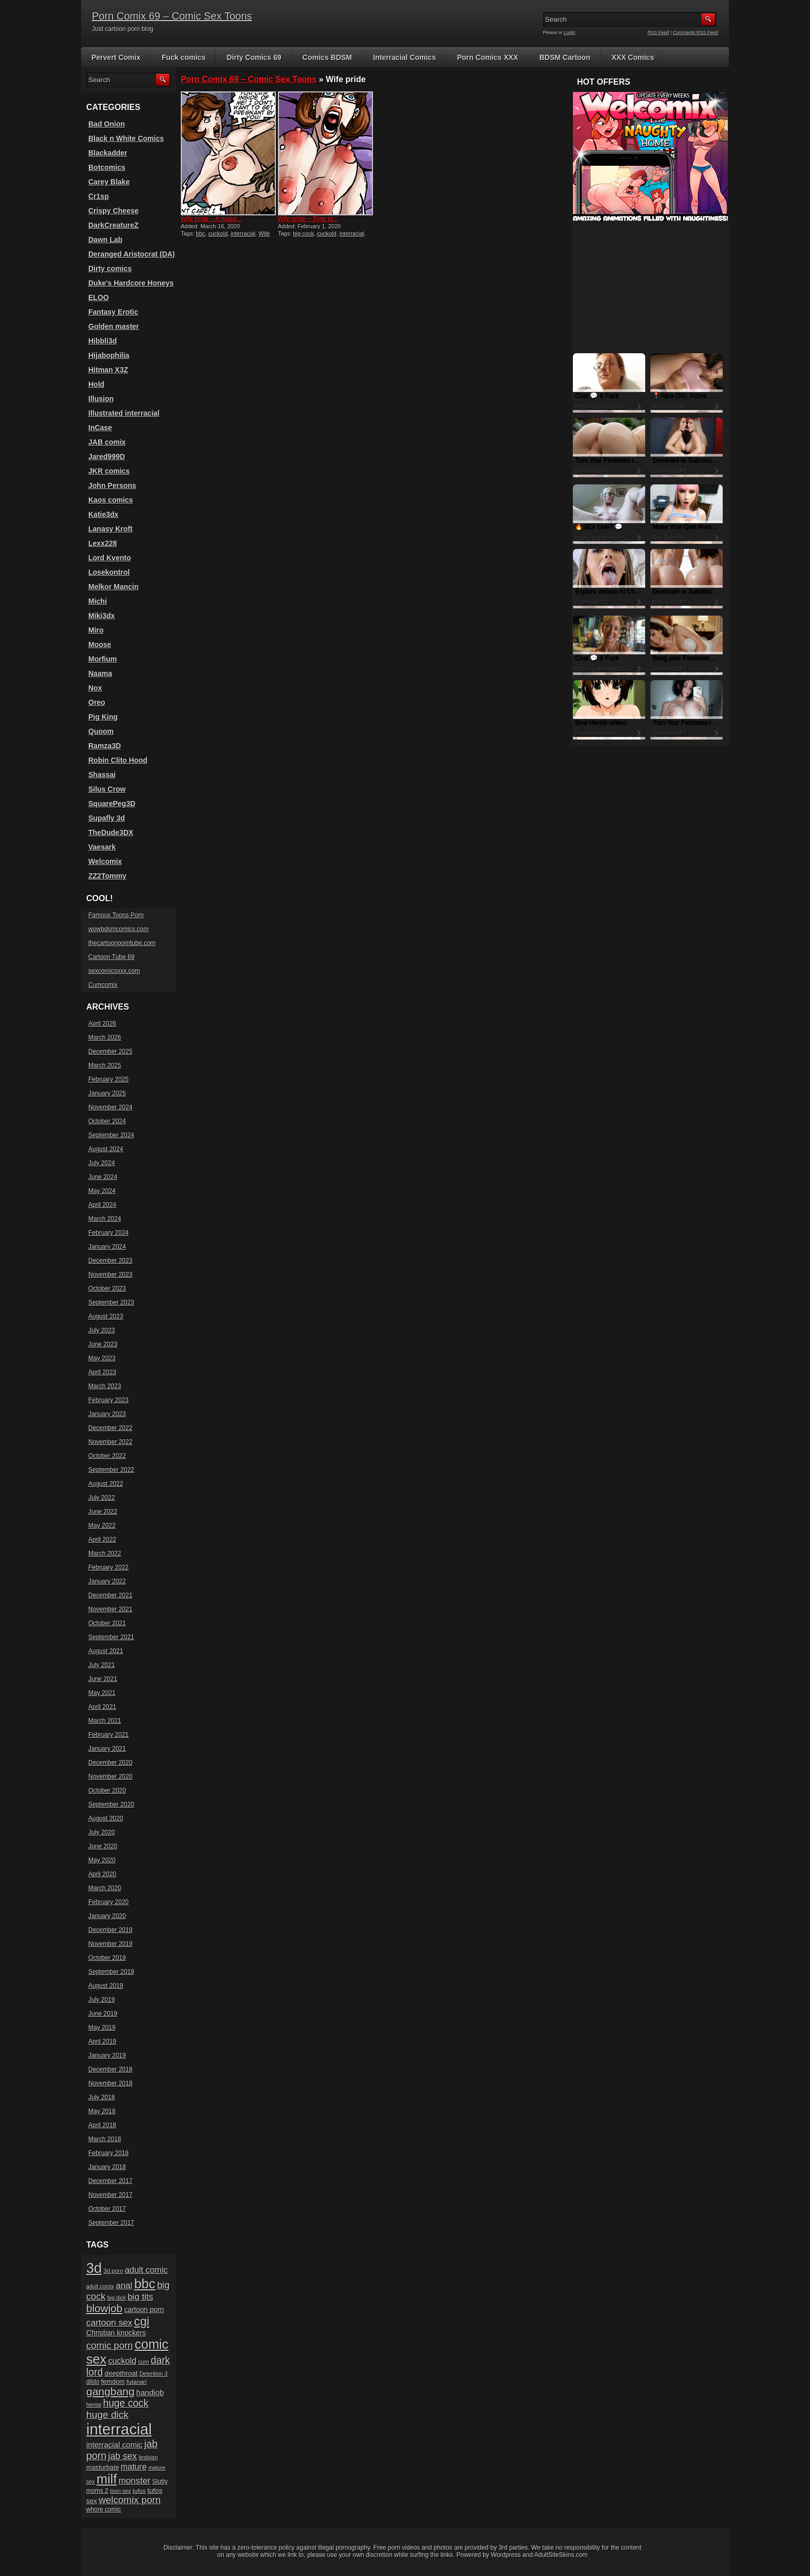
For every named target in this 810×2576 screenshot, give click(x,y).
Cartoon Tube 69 (111, 957)
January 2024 (107, 1246)
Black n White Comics (126, 138)
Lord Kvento (109, 558)
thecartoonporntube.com (121, 943)
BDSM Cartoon (564, 57)
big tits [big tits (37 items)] (140, 2297)
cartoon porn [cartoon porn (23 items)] (144, 2310)
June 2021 (102, 1679)
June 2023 (102, 1344)
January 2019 (107, 2055)
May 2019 (102, 2027)
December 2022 (110, 1428)
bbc (200, 233)
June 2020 (102, 1846)
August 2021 (105, 1651)
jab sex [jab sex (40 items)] (122, 2456)
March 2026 (104, 1037)
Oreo (96, 702)
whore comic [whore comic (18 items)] (103, 2509)
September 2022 (111, 1469)
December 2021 (110, 1595)
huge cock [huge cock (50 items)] (125, 2403)
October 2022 (107, 1455)
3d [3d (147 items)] (94, 2268)
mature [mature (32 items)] (134, 2466)
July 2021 (101, 1665)
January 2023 (107, 1414)
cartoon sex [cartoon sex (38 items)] (109, 2322)
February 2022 (108, 1567)
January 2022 (107, 1581)
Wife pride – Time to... (308, 219)
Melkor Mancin (113, 587)
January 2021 (107, 1748)
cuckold (217, 233)
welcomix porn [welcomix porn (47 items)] (130, 2499)
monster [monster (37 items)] (135, 2481)
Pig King (103, 717)
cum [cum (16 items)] (143, 2362)
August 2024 (105, 1149)
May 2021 (102, 1693)
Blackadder (107, 153)
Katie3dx (103, 514)
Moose (99, 644)
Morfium (102, 659)
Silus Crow (107, 789)
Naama (100, 673)
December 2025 (110, 1051)
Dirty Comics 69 (254, 57)
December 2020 (110, 1762)
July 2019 (101, 1999)
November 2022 (110, 1442)
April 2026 (102, 1023)
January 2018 (107, 2167)
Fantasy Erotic (113, 312)
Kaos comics (110, 500)
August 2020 (105, 1818)
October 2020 (107, 1790)
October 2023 (107, 1288)
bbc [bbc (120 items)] (144, 2283)
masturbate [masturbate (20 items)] (102, 2467)
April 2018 (102, 2125)
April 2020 (102, 1874)
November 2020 (110, 1776)
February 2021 (108, 1734)
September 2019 (111, 1971)
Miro (96, 630)
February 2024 (108, 1232)
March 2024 (104, 1218)
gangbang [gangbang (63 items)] (110, 2391)
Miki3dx (101, 615)
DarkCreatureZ (113, 225)
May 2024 (102, 1191)
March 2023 (104, 1386)
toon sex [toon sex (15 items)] (120, 2491)
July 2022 (101, 1497)
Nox (95, 688)
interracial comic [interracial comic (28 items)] (114, 2444)
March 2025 (104, 1065)
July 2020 (101, 1832)
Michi (97, 601)
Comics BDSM (327, 57)
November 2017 (110, 2194)
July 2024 (101, 1163)
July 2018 (101, 2097)
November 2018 (110, 2083)
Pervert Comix (116, 57)
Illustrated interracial (124, 413)
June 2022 (102, 1511)
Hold (96, 384)
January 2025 (107, 1093)
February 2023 (108, 1400)
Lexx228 (102, 543)
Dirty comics (110, 268)
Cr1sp (98, 196)
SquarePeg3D (111, 803)
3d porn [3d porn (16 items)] (113, 2271)
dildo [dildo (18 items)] (92, 2381)
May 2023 (102, 1358)
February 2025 (108, 1079)
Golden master (113, 326)
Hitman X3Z (108, 370)
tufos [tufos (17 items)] (139, 2490)
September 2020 (111, 1804)
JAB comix (107, 442)
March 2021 (104, 1720)
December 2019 (110, 1930)
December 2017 (110, 2181)
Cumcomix (103, 984)
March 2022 (104, 1553)
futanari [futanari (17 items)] (137, 2381)
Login (569, 32)
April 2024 (102, 1204)
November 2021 (110, 1609)
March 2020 (104, 1888)
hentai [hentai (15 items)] (93, 2404)
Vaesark (102, 847)
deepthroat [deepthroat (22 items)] (121, 2373)
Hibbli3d (102, 341)
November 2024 (110, 1107)
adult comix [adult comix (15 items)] (100, 2286)
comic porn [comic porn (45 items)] (109, 2345)
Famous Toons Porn (116, 915)
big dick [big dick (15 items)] (116, 2298)
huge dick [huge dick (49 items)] (107, 2414)
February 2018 (108, 2153)
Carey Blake (109, 182)
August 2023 (105, 1316)
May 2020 (102, 1860)
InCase (100, 427)
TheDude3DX (110, 832)
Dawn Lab (105, 239)
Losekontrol (109, 572)
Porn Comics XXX (487, 57)
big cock (303, 233)
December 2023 (110, 1260)
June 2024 (102, 1177)
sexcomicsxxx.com (114, 971)
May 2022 (102, 1525)
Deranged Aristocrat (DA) (131, 254)
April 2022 (102, 1539)
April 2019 (102, 2041)
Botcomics (107, 167)
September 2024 (111, 1135)
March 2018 (104, 2139)
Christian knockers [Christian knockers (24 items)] (116, 2333)
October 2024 (107, 1121)
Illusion (101, 399)
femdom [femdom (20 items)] (113, 2381)
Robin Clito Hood (117, 760)
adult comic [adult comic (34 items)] (146, 2269)
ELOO (98, 297)
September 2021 (111, 1637)
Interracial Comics (404, 57)
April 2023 (102, 1372)
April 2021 (102, 1706)
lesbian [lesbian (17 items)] (148, 2457)
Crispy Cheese (113, 211)
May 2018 (102, 2111)
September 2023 (111, 1302)
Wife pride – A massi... (211, 219)
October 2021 (107, 1623)
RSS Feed (658, 32)
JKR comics (109, 471)
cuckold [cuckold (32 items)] (122, 2360)
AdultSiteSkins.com (560, 2554)
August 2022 (105, 1483)
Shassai (102, 775)
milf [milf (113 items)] (107, 2479)
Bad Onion (106, 124)
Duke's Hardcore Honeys (131, 283)
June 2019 (102, 2013)
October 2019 (107, 1957)
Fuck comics (184, 57)
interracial (243, 233)
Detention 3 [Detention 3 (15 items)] (153, 2373)
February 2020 (108, 1902)
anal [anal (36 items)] (124, 2285)
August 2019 (105, 1985)
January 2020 (107, 1916)
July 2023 (101, 1330)
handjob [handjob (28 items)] (150, 2392)
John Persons (112, 485)
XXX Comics (633, 57)
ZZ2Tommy (107, 876)
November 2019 (110, 1943)
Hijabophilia (108, 355)
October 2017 (107, 2208)
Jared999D (106, 456)
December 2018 (110, 2069)
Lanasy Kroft (110, 529)
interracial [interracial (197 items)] (119, 2429)
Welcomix (105, 861)
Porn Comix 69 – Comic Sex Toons (172, 16)
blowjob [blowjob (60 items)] (104, 2308)
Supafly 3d (106, 818)
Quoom (101, 731)
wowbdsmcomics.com (118, 929)
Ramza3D (104, 746)
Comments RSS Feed (695, 32)
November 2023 (110, 1274)
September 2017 (111, 2222)
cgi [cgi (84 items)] (141, 2321)
